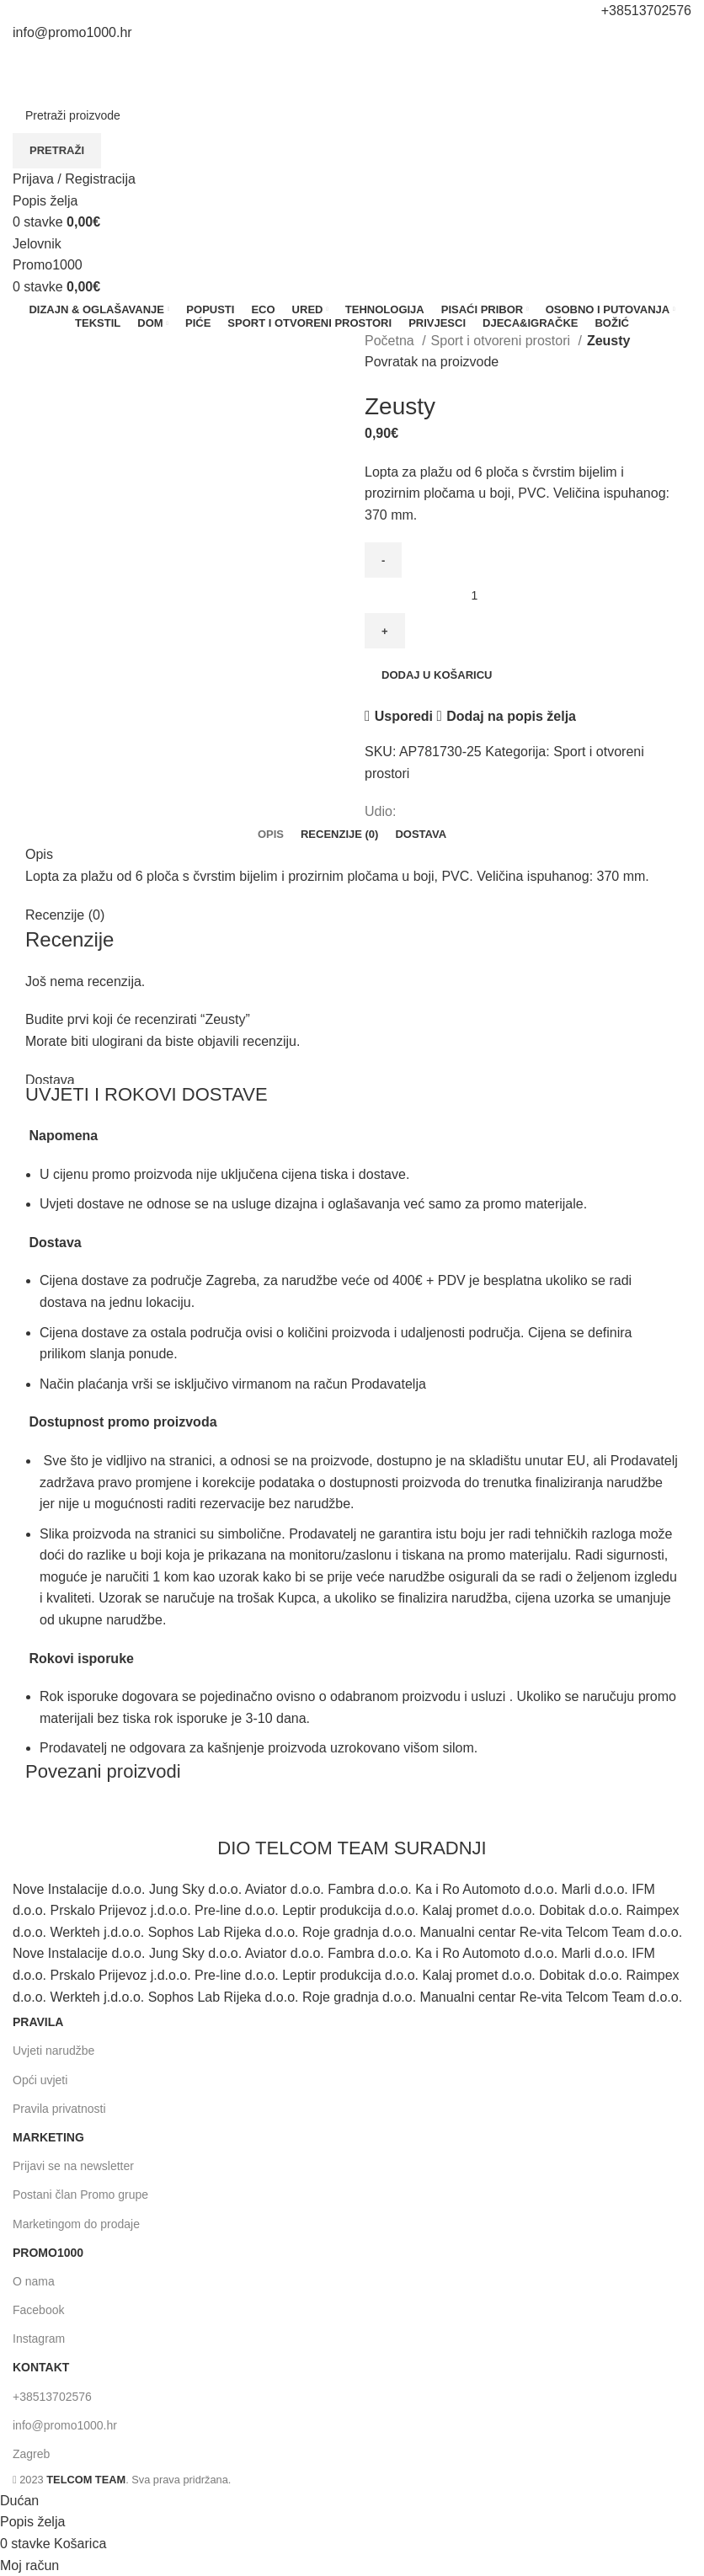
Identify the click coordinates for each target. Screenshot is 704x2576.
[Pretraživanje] (352, 115)
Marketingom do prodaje (76, 2224)
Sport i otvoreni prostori (502, 340)
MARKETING (48, 2137)
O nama (34, 2281)
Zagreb (31, 2454)
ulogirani (117, 1041)
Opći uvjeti (40, 2080)
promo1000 (48, 2252)
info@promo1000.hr (65, 2425)
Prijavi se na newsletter (73, 2166)
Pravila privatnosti (59, 2108)
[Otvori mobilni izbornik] (37, 244)
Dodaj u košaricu (436, 675)
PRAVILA (38, 2022)
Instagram (39, 2338)
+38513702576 (52, 2396)
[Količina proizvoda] (481, 595)
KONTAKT (41, 2367)
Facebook (38, 2310)
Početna (391, 340)
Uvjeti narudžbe (53, 2050)
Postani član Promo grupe (80, 2194)
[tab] (271, 834)
